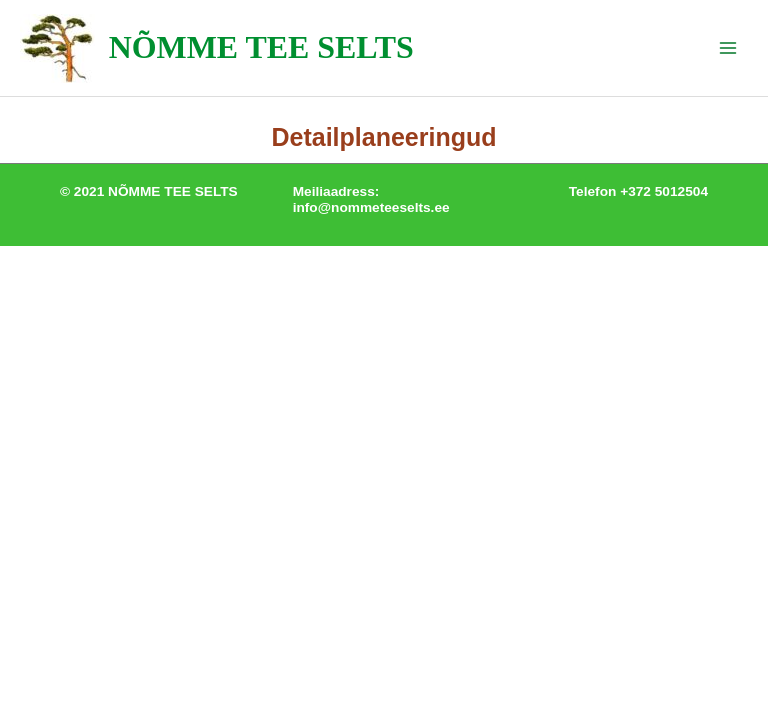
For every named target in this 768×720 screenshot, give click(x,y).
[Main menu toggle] (728, 48)
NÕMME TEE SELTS (261, 47)
